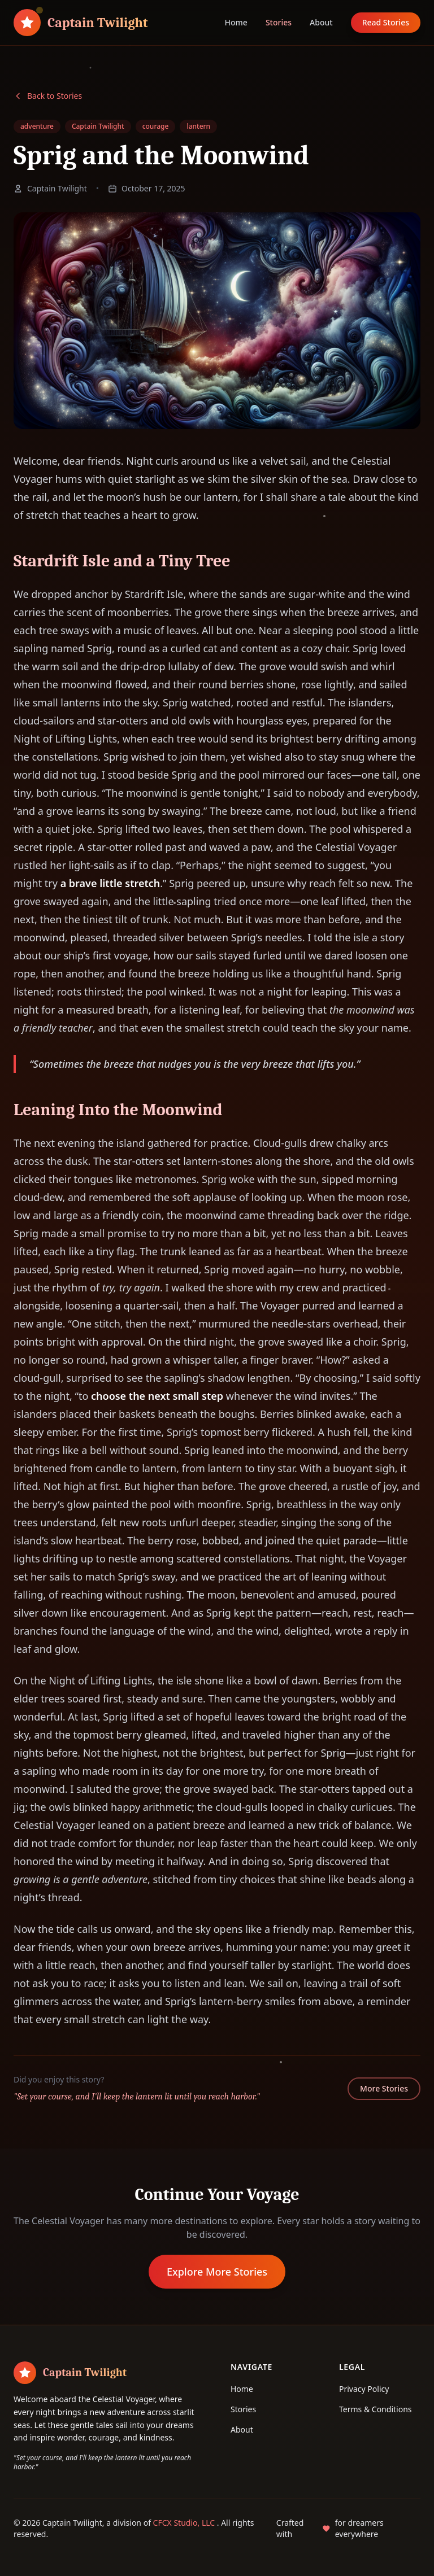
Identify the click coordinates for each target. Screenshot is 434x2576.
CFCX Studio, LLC (185, 2522)
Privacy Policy (364, 2388)
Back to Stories (48, 95)
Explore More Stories (217, 2271)
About (321, 22)
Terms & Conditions (375, 2409)
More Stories (384, 2088)
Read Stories (385, 22)
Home (236, 22)
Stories (279, 22)
